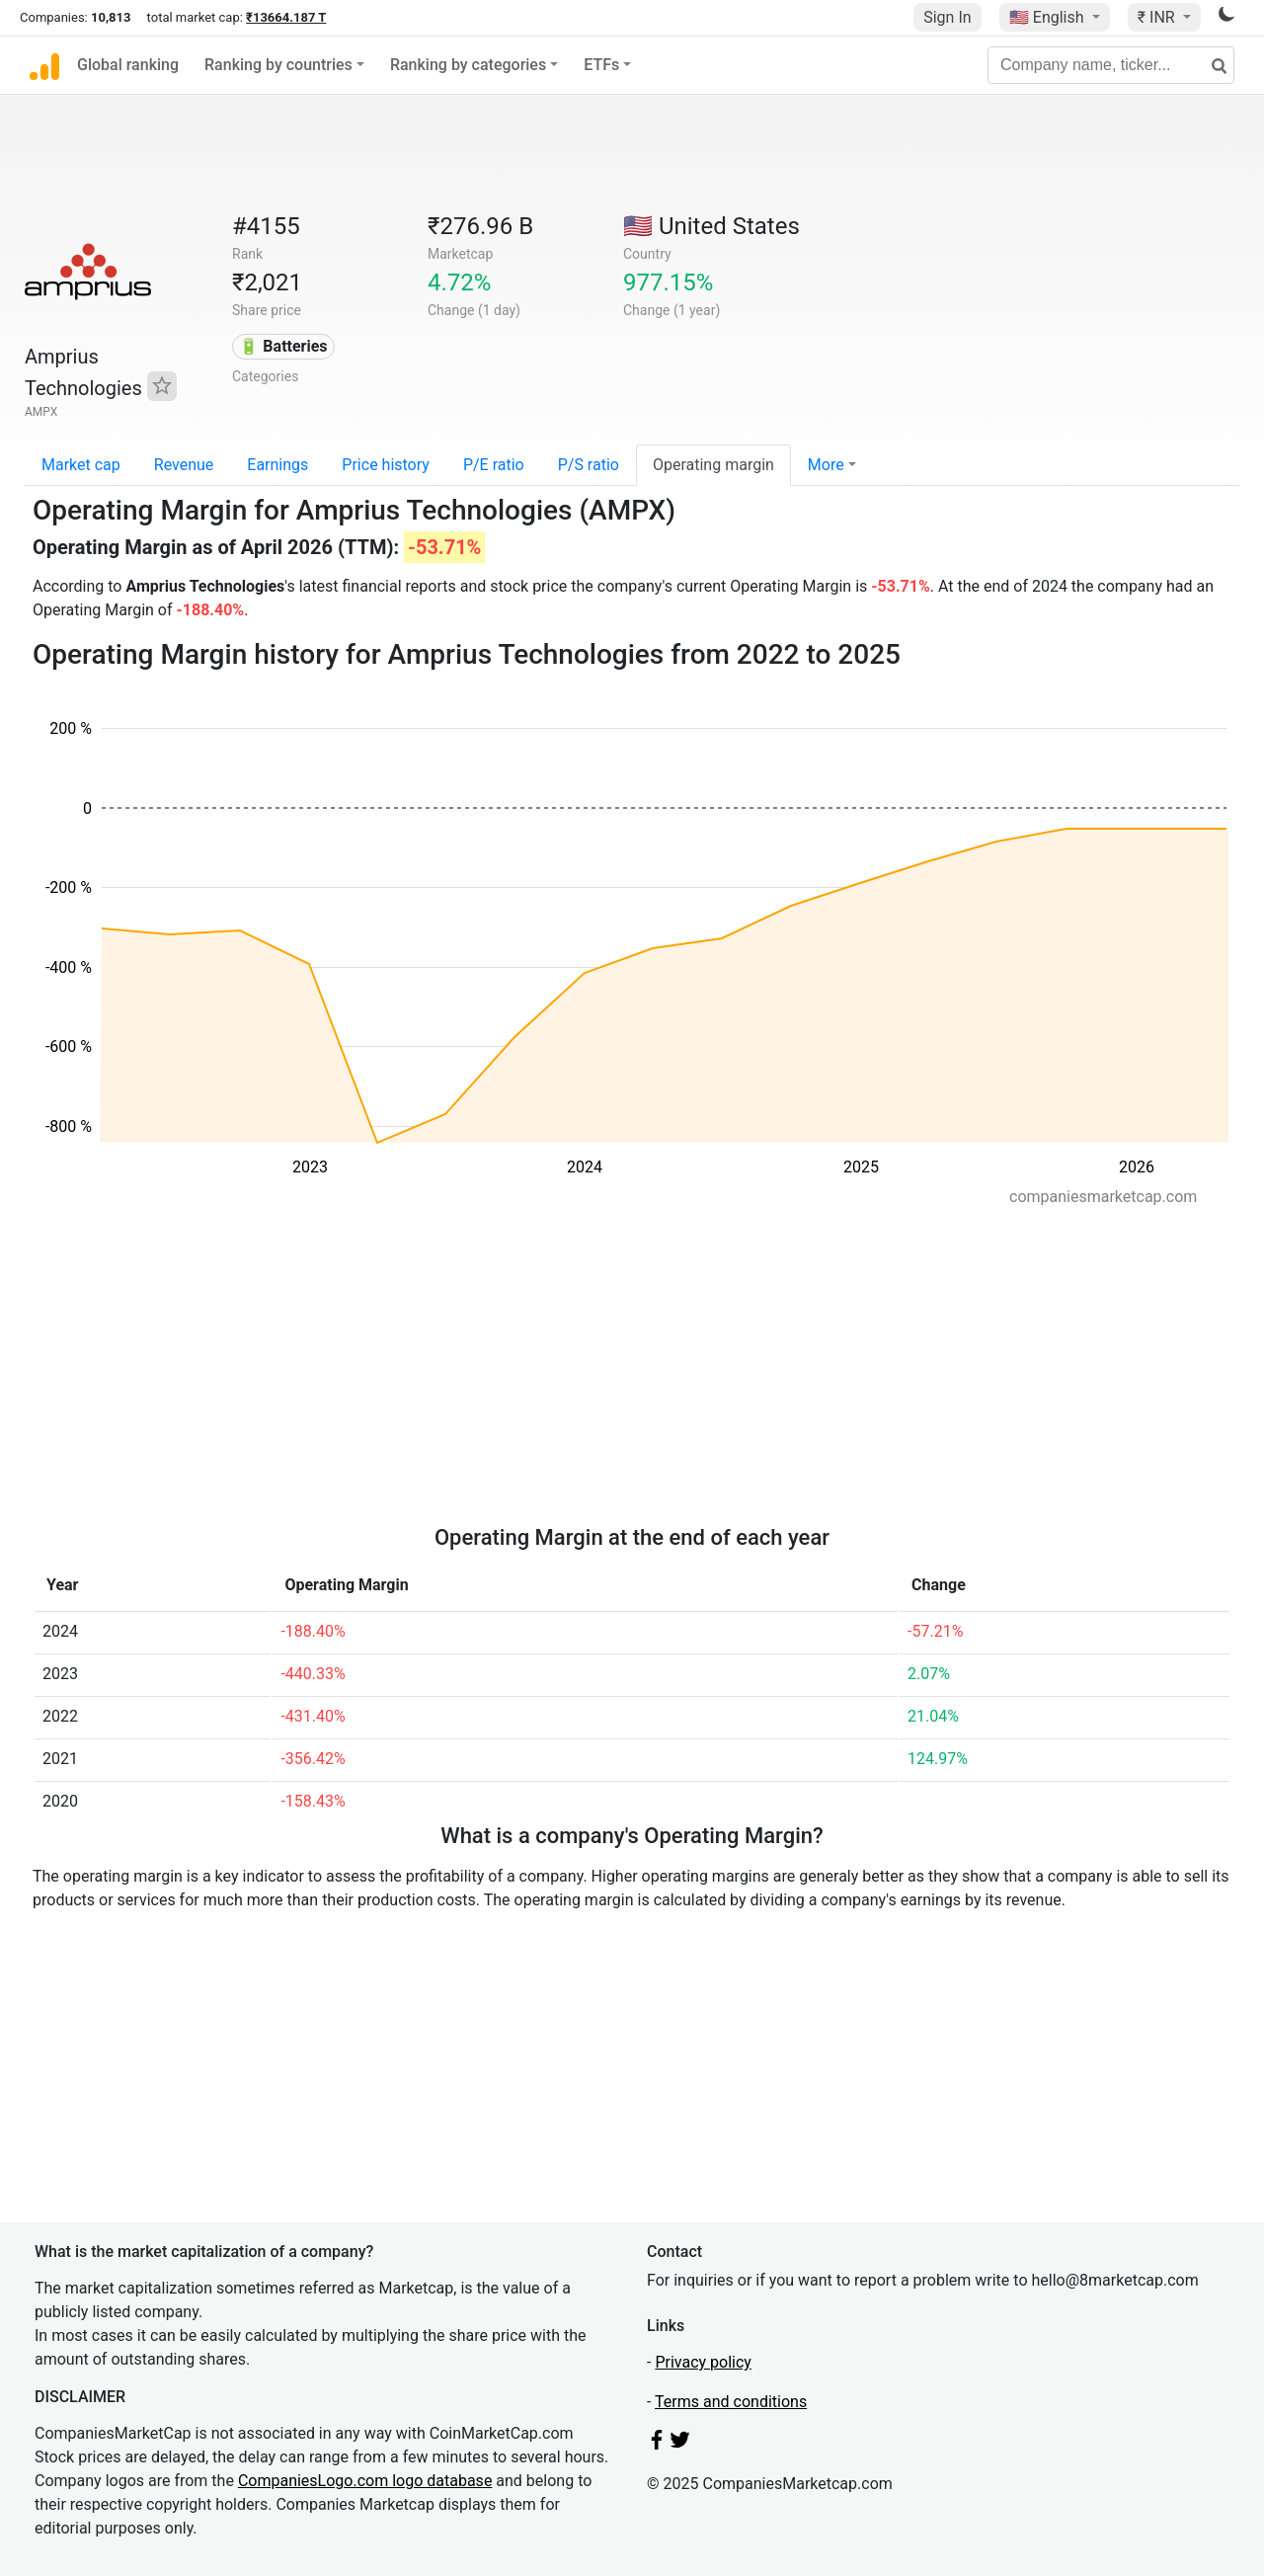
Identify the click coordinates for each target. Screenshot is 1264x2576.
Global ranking (128, 64)
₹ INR (1158, 17)
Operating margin (713, 464)
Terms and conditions (731, 2401)
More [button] (826, 464)
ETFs (601, 64)
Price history (386, 464)
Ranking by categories (468, 64)
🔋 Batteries (283, 346)
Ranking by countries (278, 64)
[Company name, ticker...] (1111, 65)
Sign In (947, 17)
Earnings (277, 464)
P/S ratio (588, 464)
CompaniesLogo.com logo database (365, 2480)
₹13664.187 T (286, 17)
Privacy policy (703, 2362)
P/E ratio (493, 464)
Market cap (80, 464)
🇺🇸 (1048, 17)
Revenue (184, 464)
